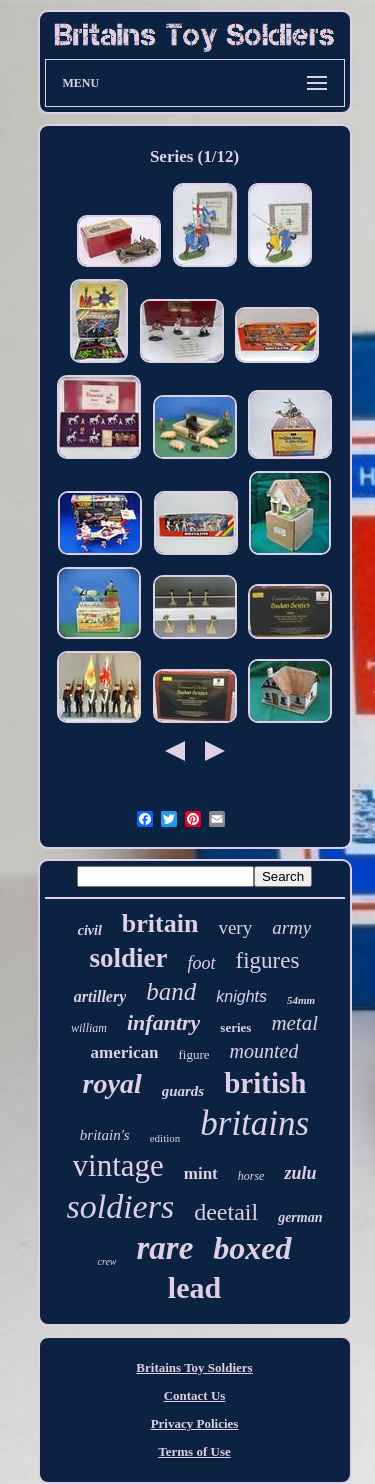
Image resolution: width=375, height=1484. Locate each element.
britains (254, 1123)
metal (294, 1023)
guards (183, 1091)
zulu (300, 1173)
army (291, 927)
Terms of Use (194, 1451)
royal (112, 1083)
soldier (129, 958)
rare (165, 1248)
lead (194, 1287)
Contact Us (195, 1395)
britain (160, 923)
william (89, 1028)
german (300, 1217)
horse (251, 1176)
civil (90, 930)
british (265, 1083)
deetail (226, 1212)
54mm (301, 1000)
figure (194, 1054)
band (171, 991)
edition (165, 1138)
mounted (264, 1051)
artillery (100, 996)
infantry (163, 1022)
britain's (105, 1135)
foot (202, 963)
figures (268, 960)
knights (241, 996)
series (235, 1027)
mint (201, 1173)
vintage (118, 1165)
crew (106, 1261)
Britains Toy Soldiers (194, 1367)
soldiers (121, 1206)
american (125, 1052)
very (235, 927)
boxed (252, 1248)
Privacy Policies (195, 1423)
